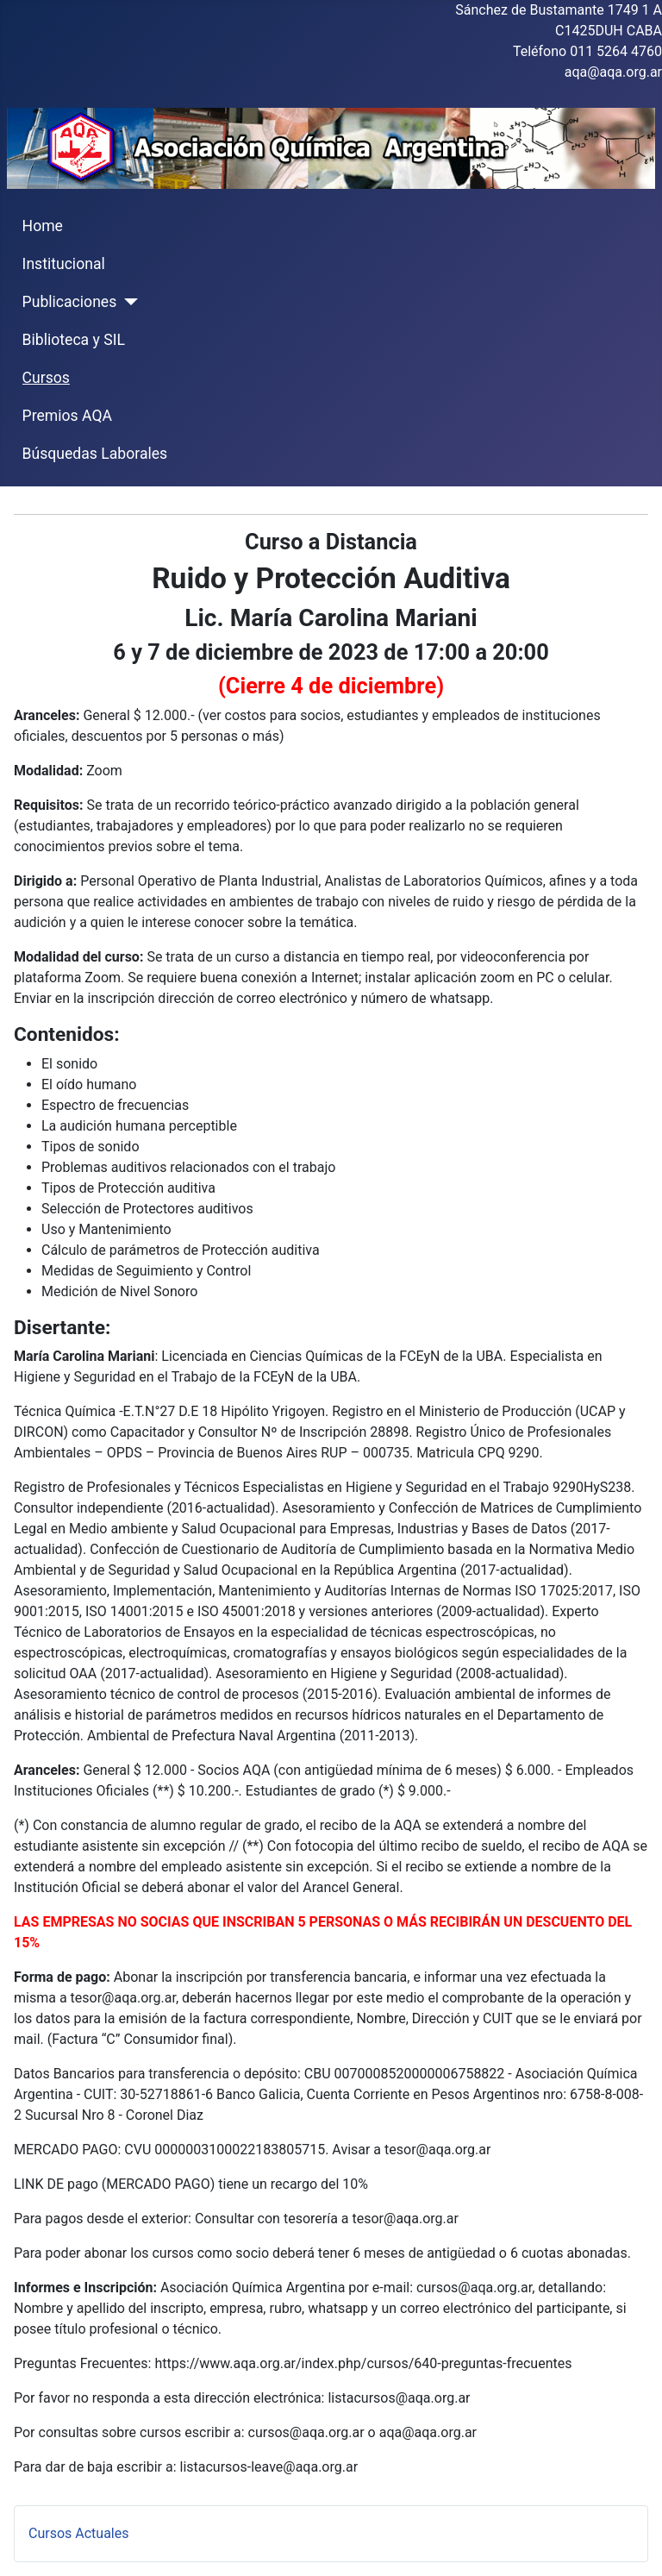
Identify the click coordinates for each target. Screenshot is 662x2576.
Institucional (63, 264)
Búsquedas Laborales (95, 453)
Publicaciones (69, 301)
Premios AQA (67, 415)
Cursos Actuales (78, 2533)
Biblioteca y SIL (73, 339)
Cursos (46, 377)
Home (42, 226)
